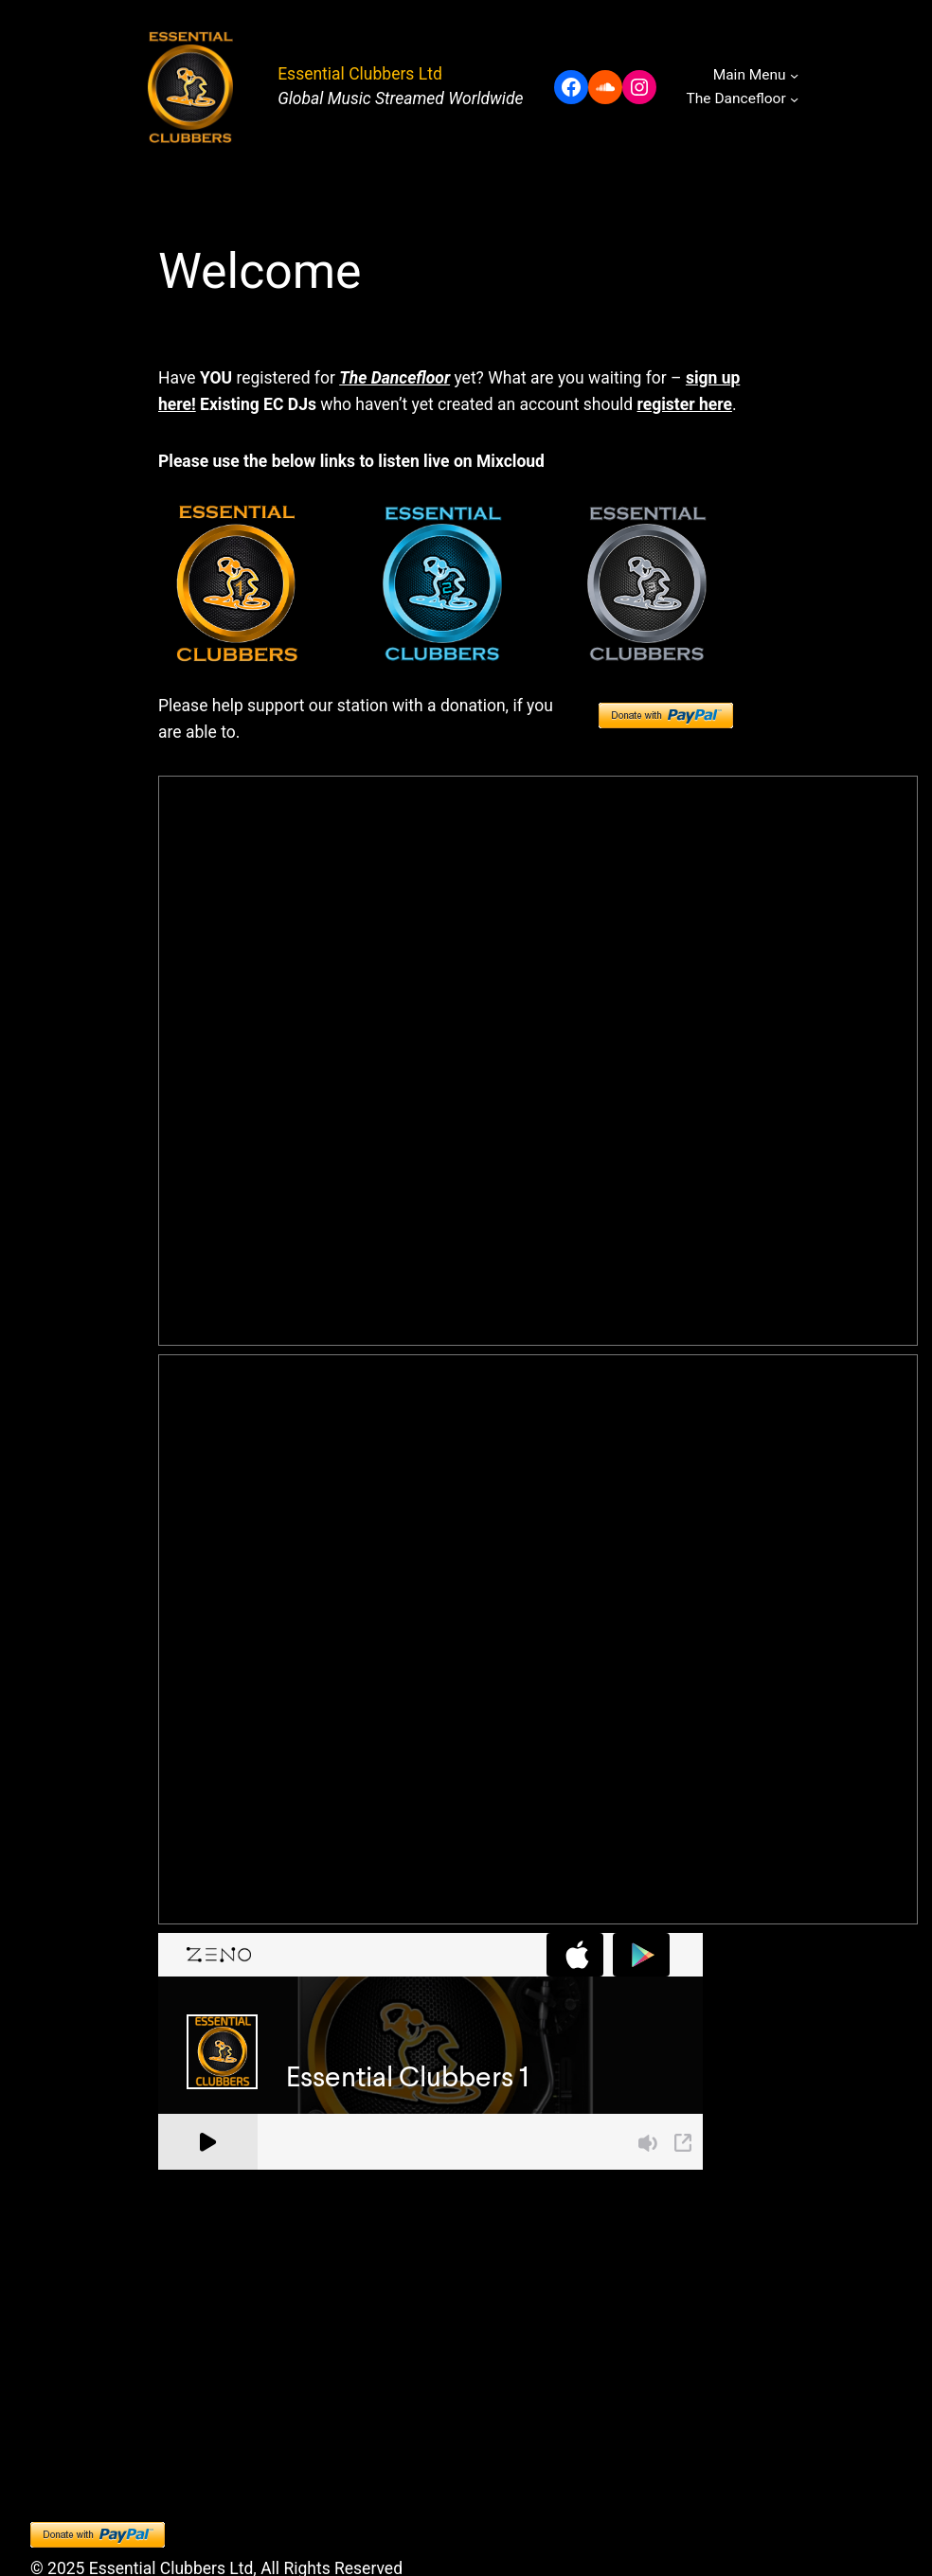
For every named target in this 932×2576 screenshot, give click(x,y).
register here (684, 404)
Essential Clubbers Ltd (360, 73)
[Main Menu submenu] (794, 75)
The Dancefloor (394, 377)
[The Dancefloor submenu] (794, 99)
